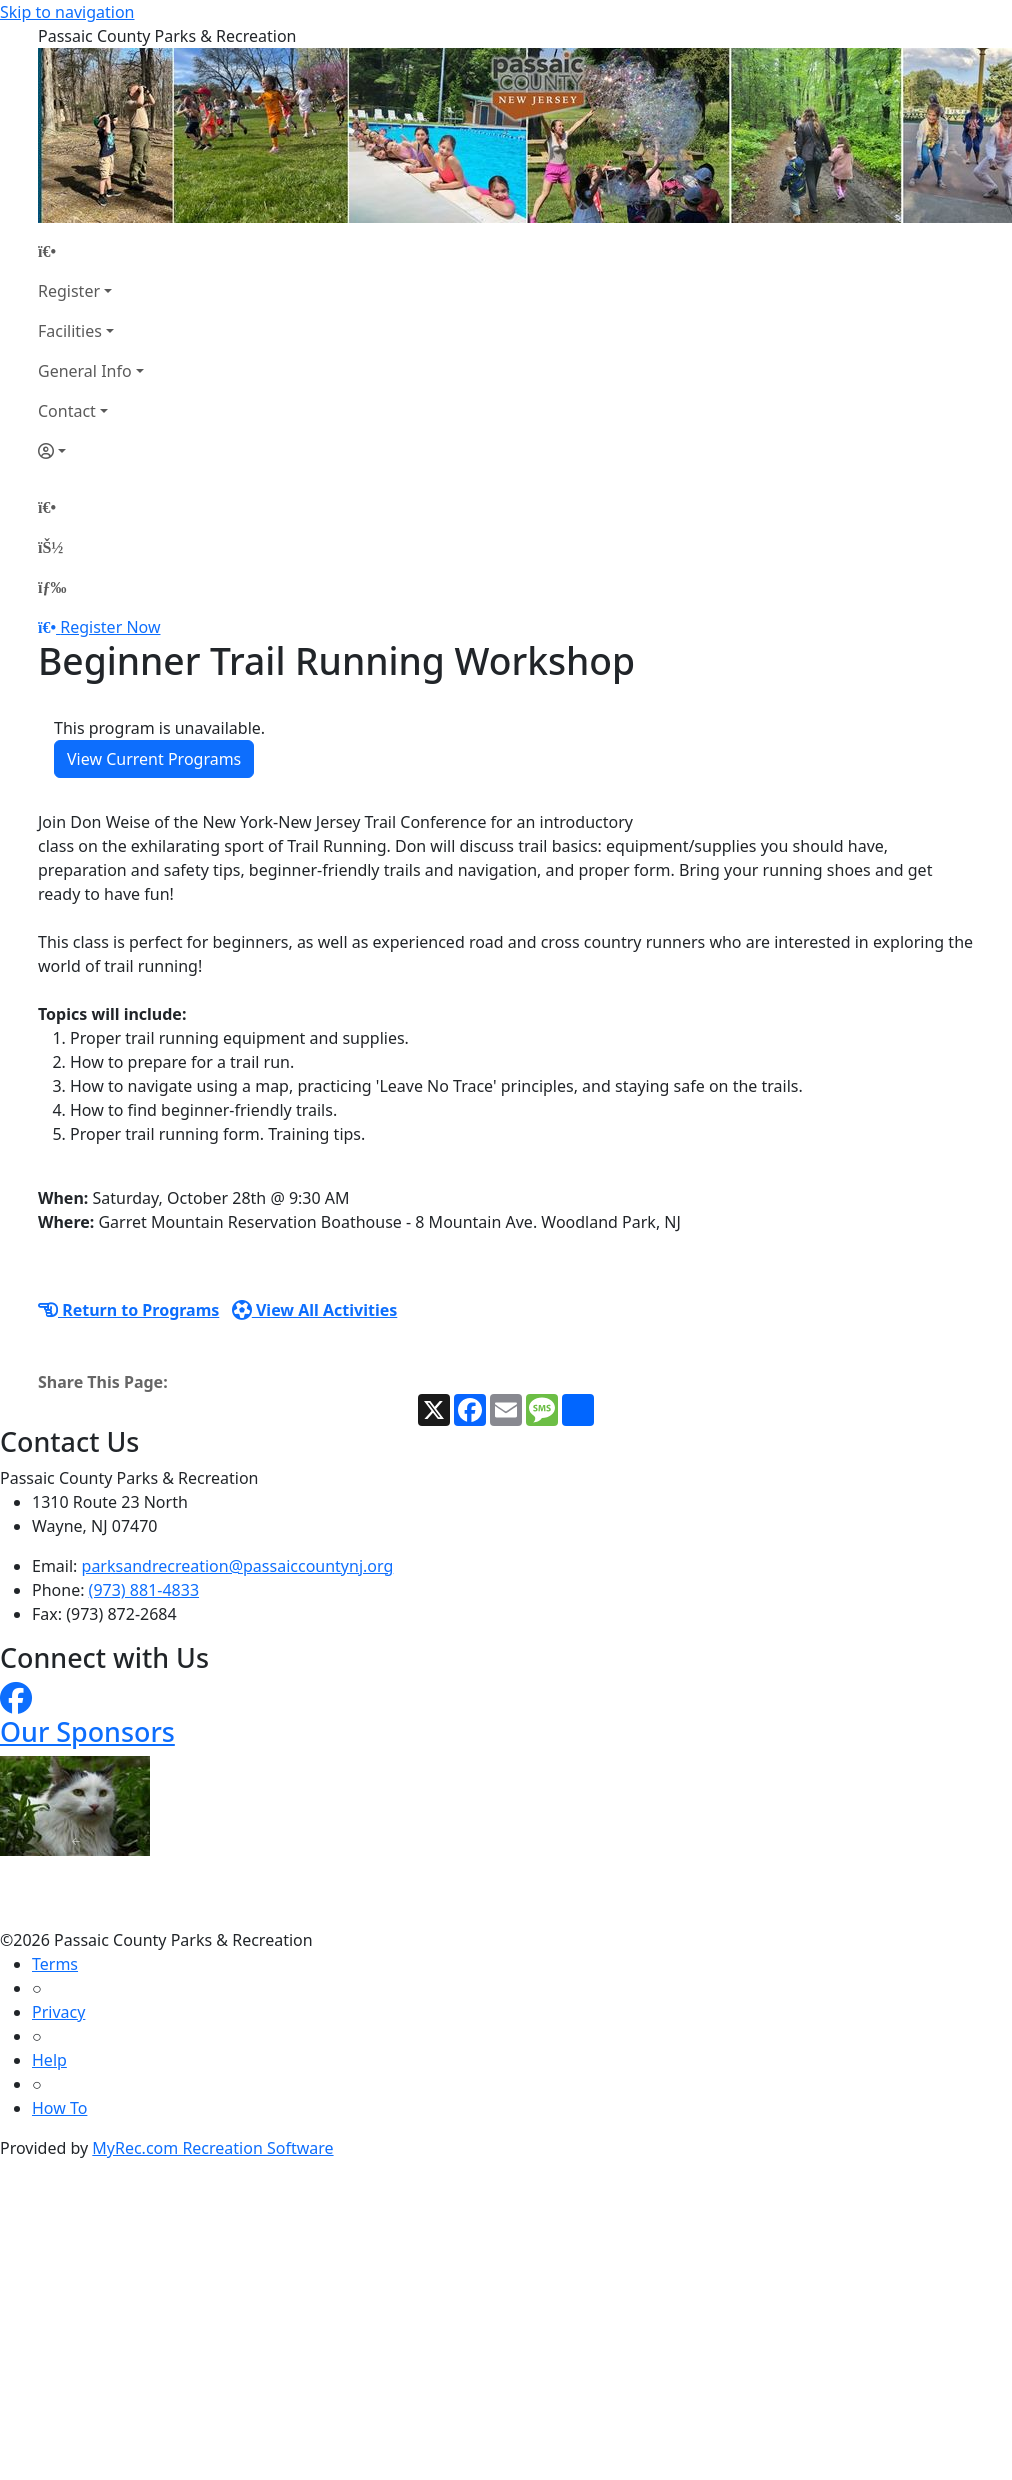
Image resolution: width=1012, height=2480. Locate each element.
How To (59, 2108)
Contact (67, 411)
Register (69, 291)
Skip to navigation (67, 12)
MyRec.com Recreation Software (212, 2148)
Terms (55, 1964)
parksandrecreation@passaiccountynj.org (238, 1566)
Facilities (70, 331)
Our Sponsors (87, 1731)
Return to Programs (128, 1310)
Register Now (110, 627)
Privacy (58, 2012)
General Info (85, 371)
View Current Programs (154, 759)
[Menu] (52, 587)
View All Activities (315, 1310)
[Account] (91, 451)
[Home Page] (91, 251)
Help (49, 2060)
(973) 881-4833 (144, 1590)
